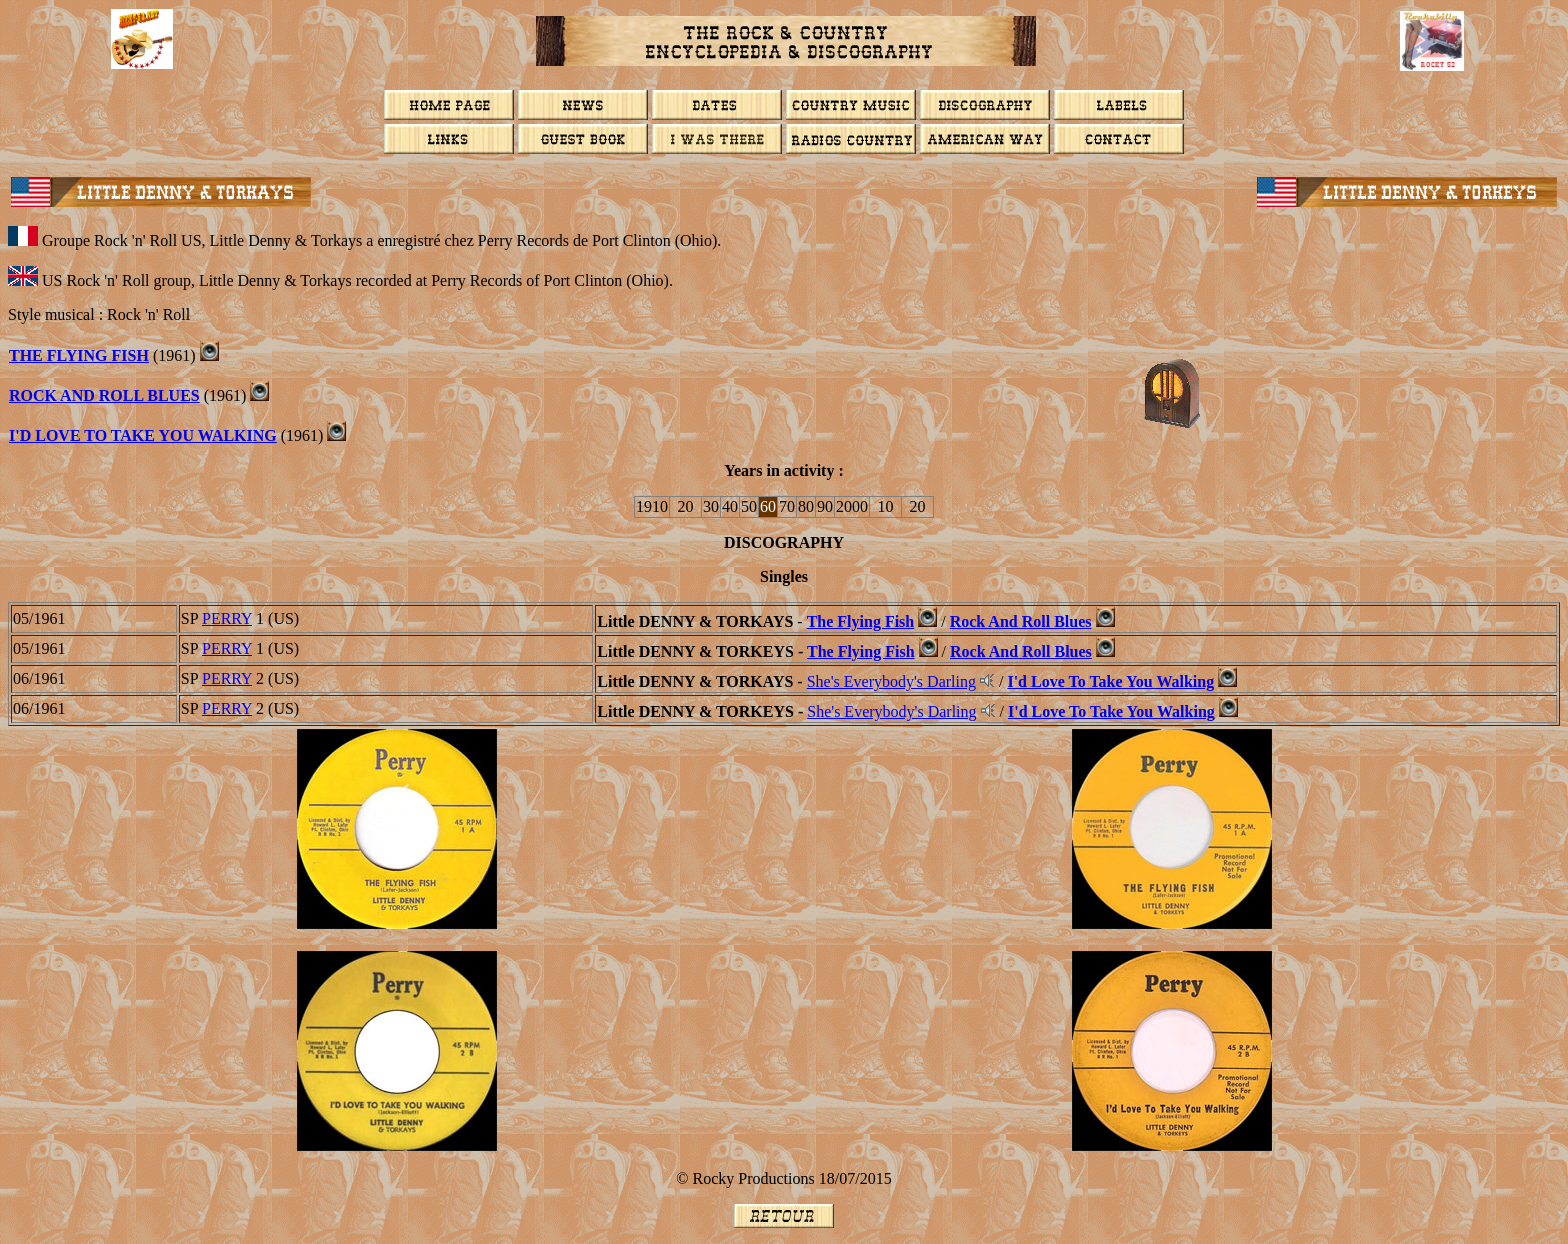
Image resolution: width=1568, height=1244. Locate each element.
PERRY (227, 618)
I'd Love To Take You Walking (143, 435)
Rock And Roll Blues (104, 395)
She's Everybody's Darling (891, 681)
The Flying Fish (79, 355)
